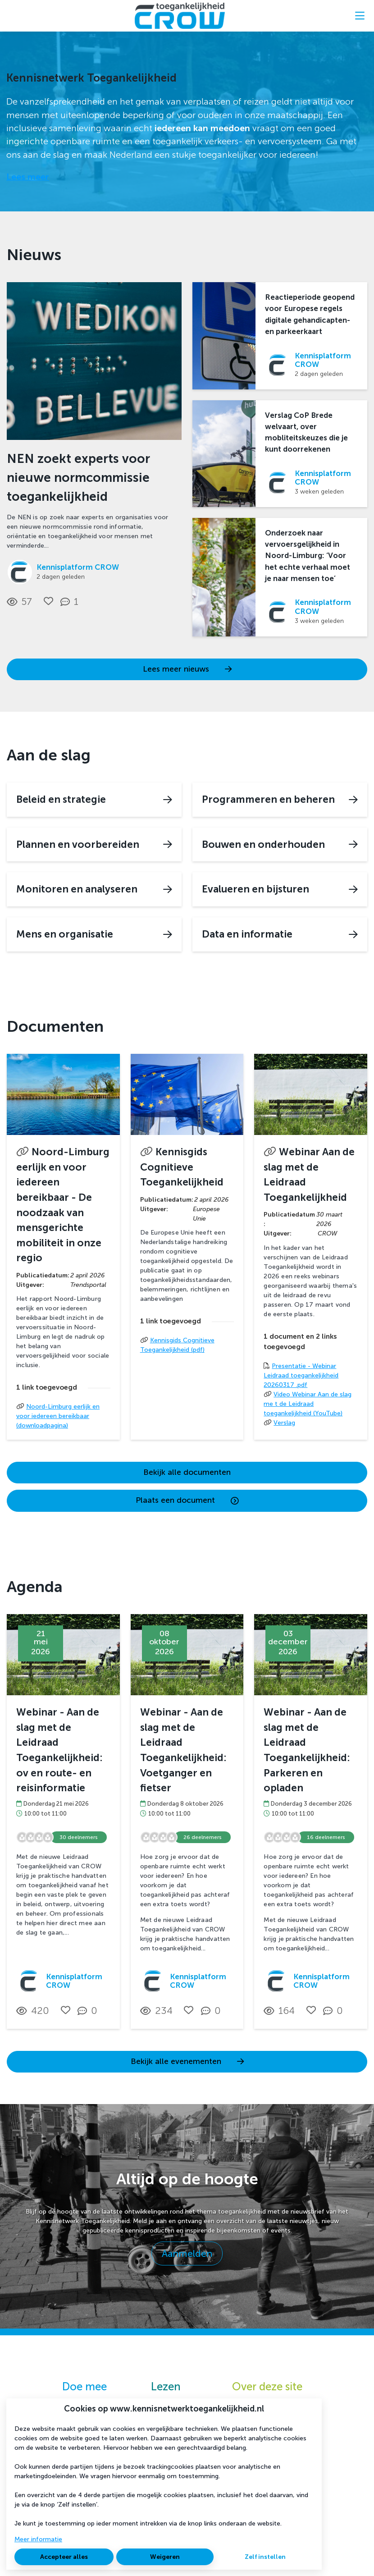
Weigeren (165, 2557)
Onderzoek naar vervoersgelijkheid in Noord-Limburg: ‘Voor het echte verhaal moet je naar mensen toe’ (307, 555)
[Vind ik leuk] (48, 601)
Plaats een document (187, 1500)
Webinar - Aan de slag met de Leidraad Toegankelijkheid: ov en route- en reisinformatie (59, 1750)
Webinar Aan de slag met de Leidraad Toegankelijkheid (309, 1174)
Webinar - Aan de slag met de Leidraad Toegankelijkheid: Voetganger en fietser (183, 1750)
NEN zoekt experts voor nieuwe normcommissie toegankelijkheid (78, 477)
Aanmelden (187, 2253)
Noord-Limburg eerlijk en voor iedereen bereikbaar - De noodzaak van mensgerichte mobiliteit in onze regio (62, 1205)
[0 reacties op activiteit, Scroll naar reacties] (89, 2010)
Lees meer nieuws (187, 669)
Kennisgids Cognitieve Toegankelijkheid (181, 1167)
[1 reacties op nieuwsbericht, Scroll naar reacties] (71, 601)
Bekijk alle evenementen (187, 2061)
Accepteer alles (64, 2557)
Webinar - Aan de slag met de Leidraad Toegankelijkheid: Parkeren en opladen (307, 1750)
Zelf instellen (265, 2557)
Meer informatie (38, 2539)
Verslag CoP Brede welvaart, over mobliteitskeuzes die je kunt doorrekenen (306, 432)
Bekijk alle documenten (187, 1472)
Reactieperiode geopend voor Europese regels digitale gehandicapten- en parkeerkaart (310, 314)
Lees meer (27, 177)
